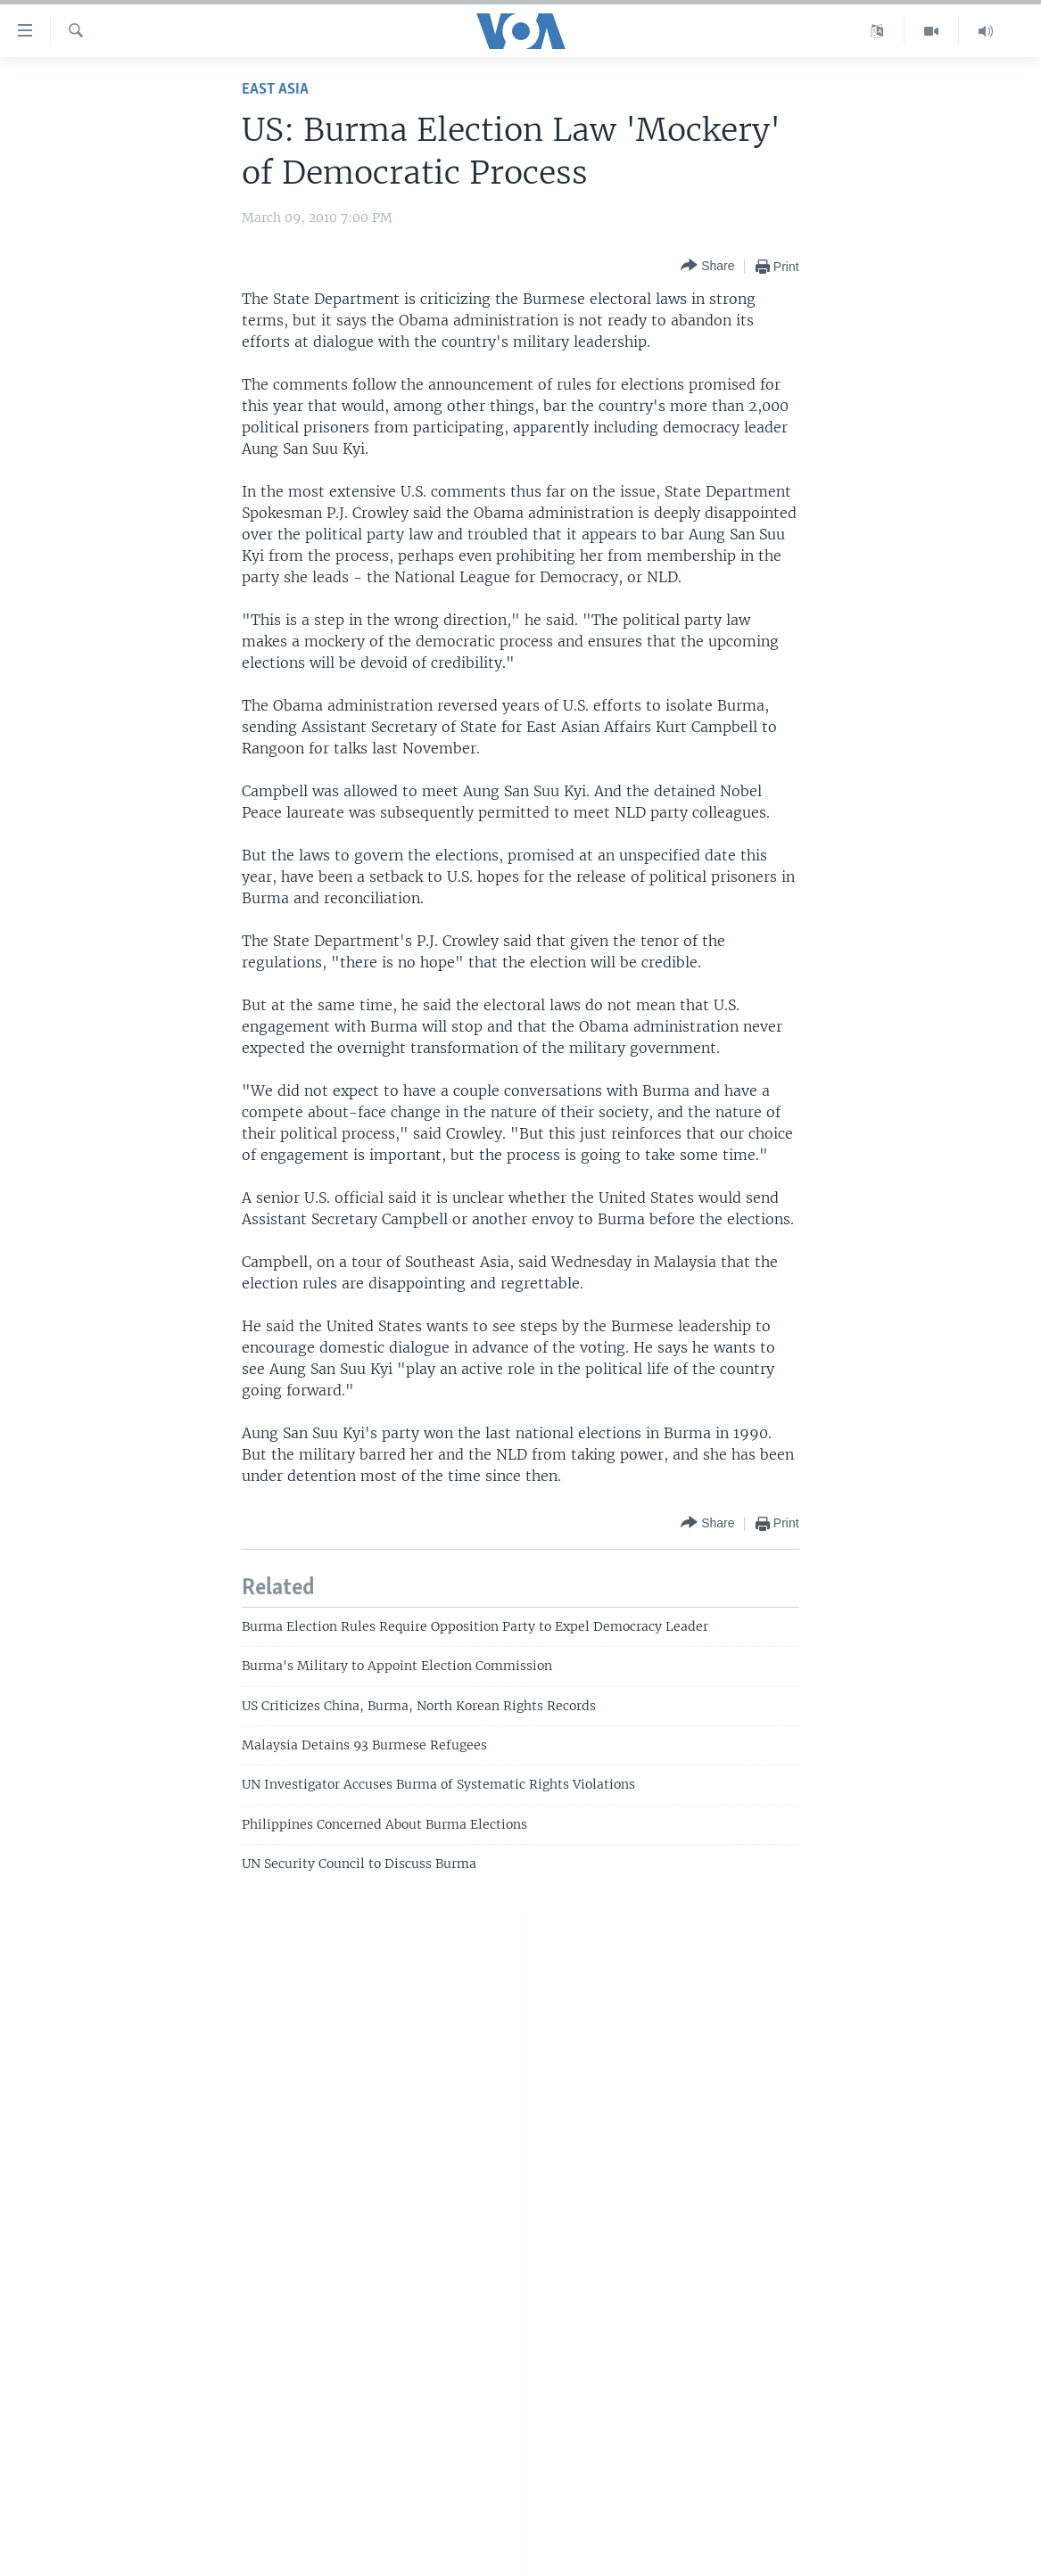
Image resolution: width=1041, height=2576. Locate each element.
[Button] (707, 266)
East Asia (275, 89)
